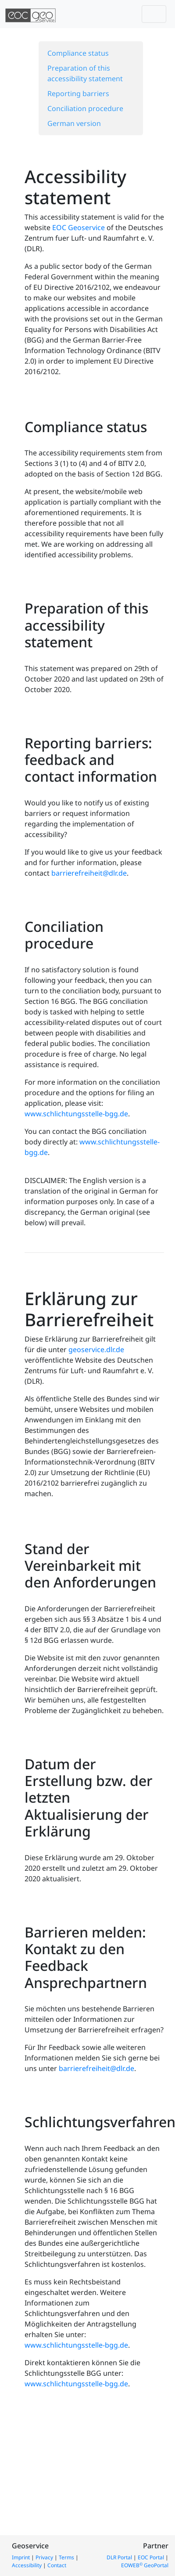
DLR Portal (119, 2557)
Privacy (44, 2557)
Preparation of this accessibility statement (85, 73)
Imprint (21, 2557)
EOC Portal (151, 2557)
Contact (56, 2565)
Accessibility (27, 2565)
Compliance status (78, 53)
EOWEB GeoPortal (144, 2565)
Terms (66, 2557)
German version (74, 123)
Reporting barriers (78, 93)
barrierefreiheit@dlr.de (89, 873)
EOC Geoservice (78, 227)
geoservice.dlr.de (96, 1349)
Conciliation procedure (85, 108)
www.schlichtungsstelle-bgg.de (76, 1113)
